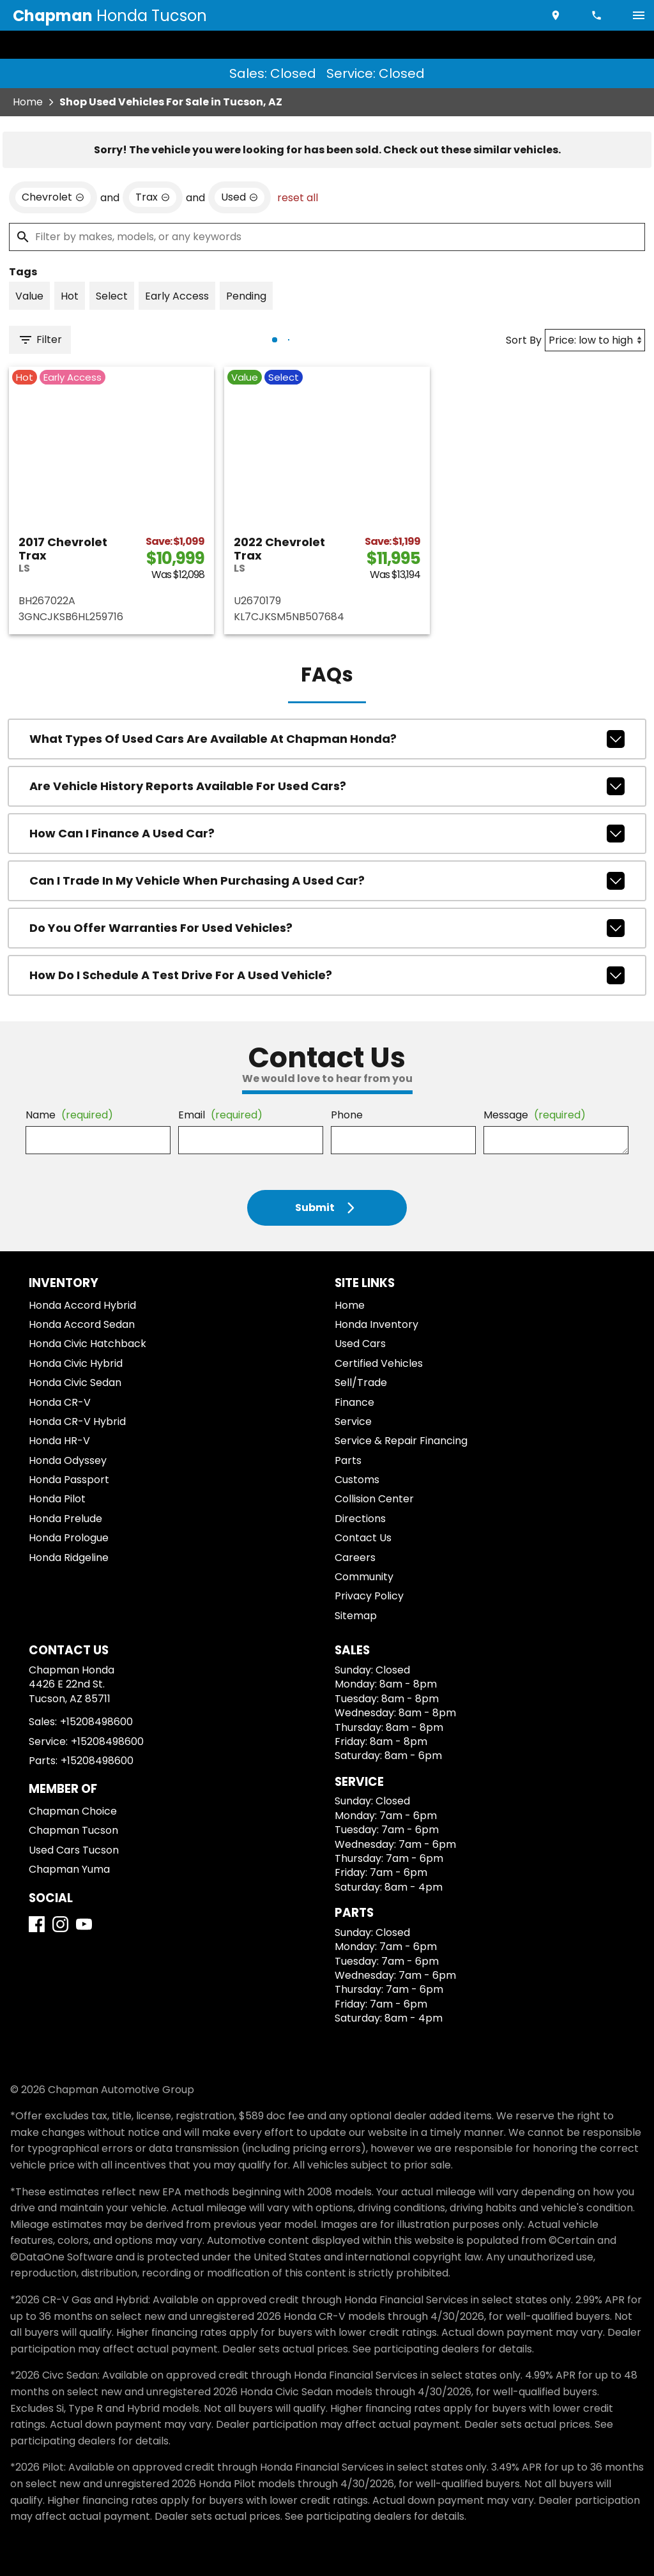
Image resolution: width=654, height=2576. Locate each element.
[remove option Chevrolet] (53, 197)
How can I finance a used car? (327, 833)
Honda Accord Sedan (82, 1324)
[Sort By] (595, 340)
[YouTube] (84, 1924)
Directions (360, 1518)
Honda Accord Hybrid (82, 1305)
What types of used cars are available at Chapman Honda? (327, 739)
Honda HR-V (59, 1440)
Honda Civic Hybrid (76, 1363)
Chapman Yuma (69, 1869)
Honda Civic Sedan (75, 1382)
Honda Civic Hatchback (87, 1343)
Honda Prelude (65, 1518)
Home (28, 102)
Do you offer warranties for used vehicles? (327, 928)
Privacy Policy (369, 1596)
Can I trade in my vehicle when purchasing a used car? (327, 881)
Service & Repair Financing (401, 1440)
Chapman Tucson (73, 1830)
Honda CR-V (60, 1402)
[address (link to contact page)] (557, 15)
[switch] (638, 15)
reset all (297, 197)
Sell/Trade (361, 1382)
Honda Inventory (376, 1324)
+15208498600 (96, 1721)
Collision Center (374, 1498)
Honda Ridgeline (69, 1557)
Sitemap (356, 1615)
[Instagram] (60, 1924)
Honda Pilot (57, 1498)
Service (353, 1421)
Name (69, 1115)
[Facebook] (36, 1924)
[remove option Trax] (152, 197)
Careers (355, 1557)
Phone (347, 1115)
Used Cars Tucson (74, 1850)
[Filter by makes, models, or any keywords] (327, 237)
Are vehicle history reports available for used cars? (327, 786)
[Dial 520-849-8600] (597, 15)
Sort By (524, 340)
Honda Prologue (69, 1537)
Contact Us (363, 1537)
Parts (348, 1460)
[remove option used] (239, 197)
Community (364, 1576)
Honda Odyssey (68, 1460)
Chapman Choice (73, 1811)
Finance (354, 1402)
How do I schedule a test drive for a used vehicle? (327, 975)
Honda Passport (69, 1479)
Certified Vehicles (379, 1363)
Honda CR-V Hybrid (77, 1421)
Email (220, 1115)
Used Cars (360, 1343)
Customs (357, 1479)
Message (534, 1115)
